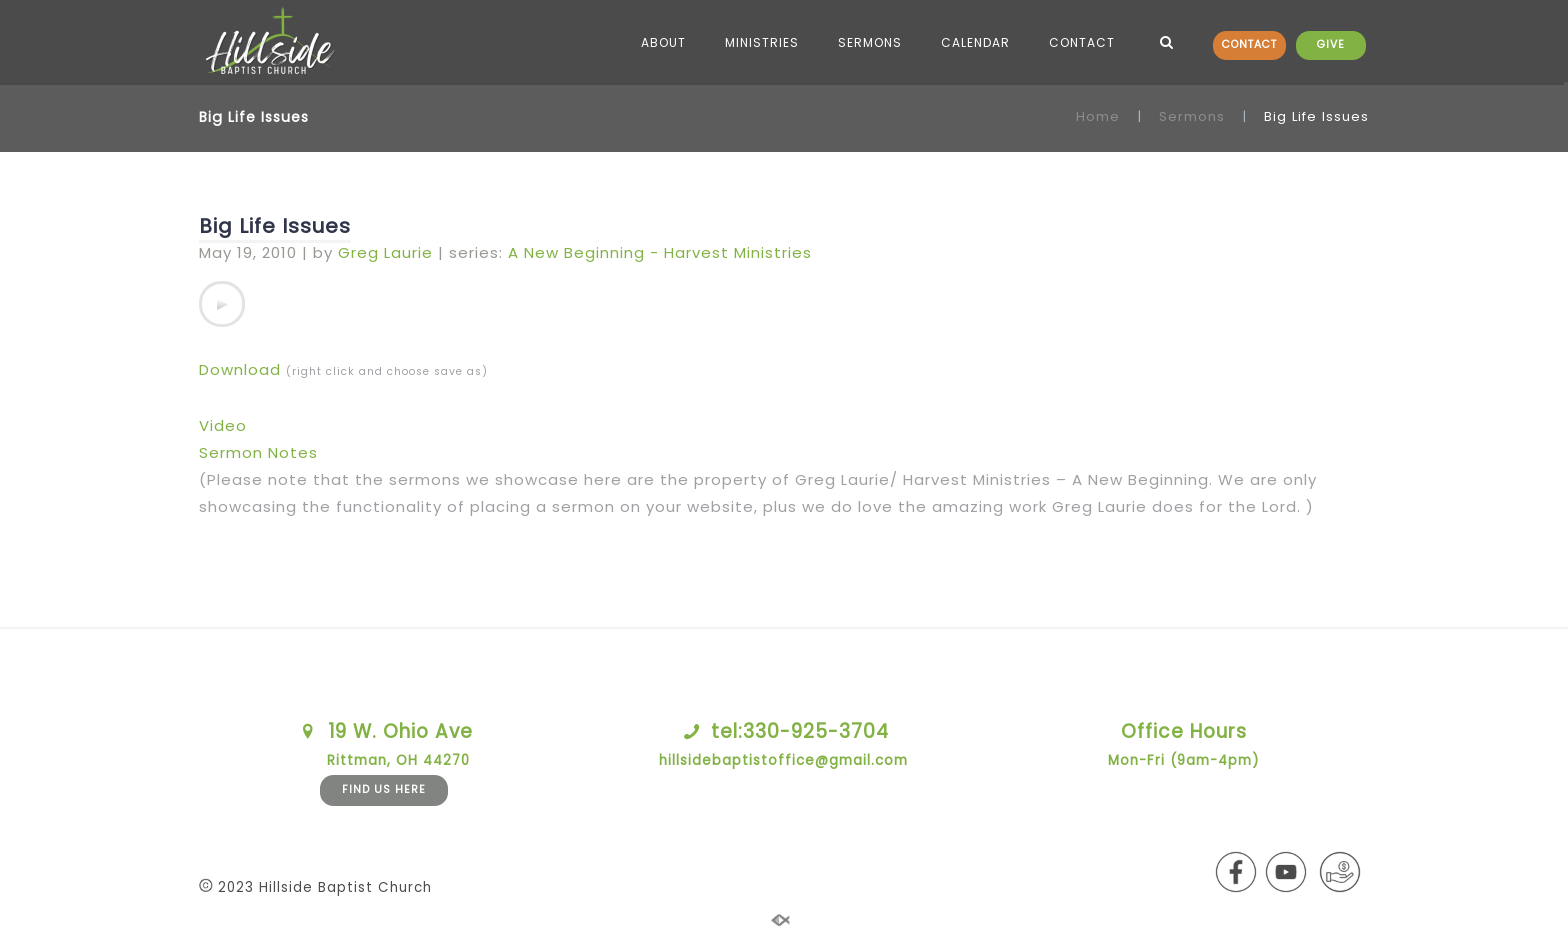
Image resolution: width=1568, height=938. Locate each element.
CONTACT (1249, 44)
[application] (222, 304)
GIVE (1331, 44)
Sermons (1192, 116)
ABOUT (663, 42)
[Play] (222, 304)
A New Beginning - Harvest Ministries (660, 252)
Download (240, 369)
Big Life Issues (275, 226)
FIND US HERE (384, 789)
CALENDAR (975, 42)
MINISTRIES (762, 42)
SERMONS (870, 42)
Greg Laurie (385, 252)
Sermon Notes (258, 452)
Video (223, 425)
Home (1098, 116)
